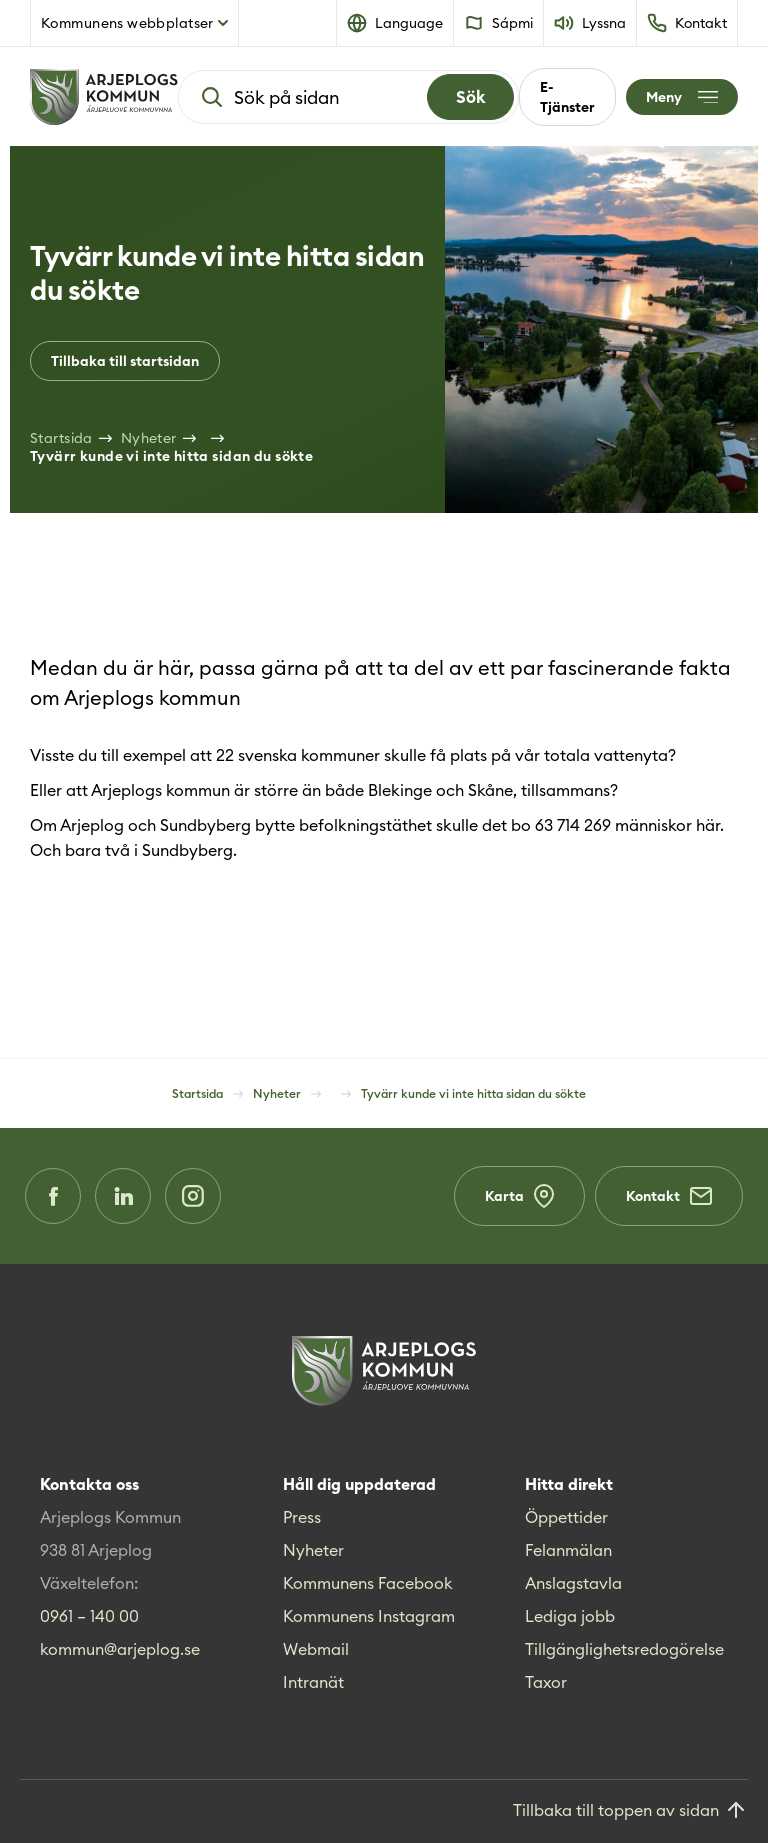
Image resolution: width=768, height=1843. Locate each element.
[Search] (470, 97)
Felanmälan (568, 1550)
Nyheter (313, 1550)
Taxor (546, 1682)
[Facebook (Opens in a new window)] (53, 1196)
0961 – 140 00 (89, 1616)
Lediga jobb (570, 1616)
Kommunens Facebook (368, 1583)
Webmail (316, 1649)
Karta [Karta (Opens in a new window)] (519, 1196)
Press (302, 1517)
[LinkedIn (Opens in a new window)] (123, 1196)
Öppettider (566, 1517)
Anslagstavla (573, 1583)
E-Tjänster (567, 97)
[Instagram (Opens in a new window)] (193, 1196)
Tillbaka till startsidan (125, 361)
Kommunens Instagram (369, 1616)
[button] (395, 23)
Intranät (313, 1682)
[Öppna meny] (682, 97)
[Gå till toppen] (630, 1811)
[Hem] (104, 97)
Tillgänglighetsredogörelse (624, 1649)
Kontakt (669, 1196)
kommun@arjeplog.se (120, 1649)
